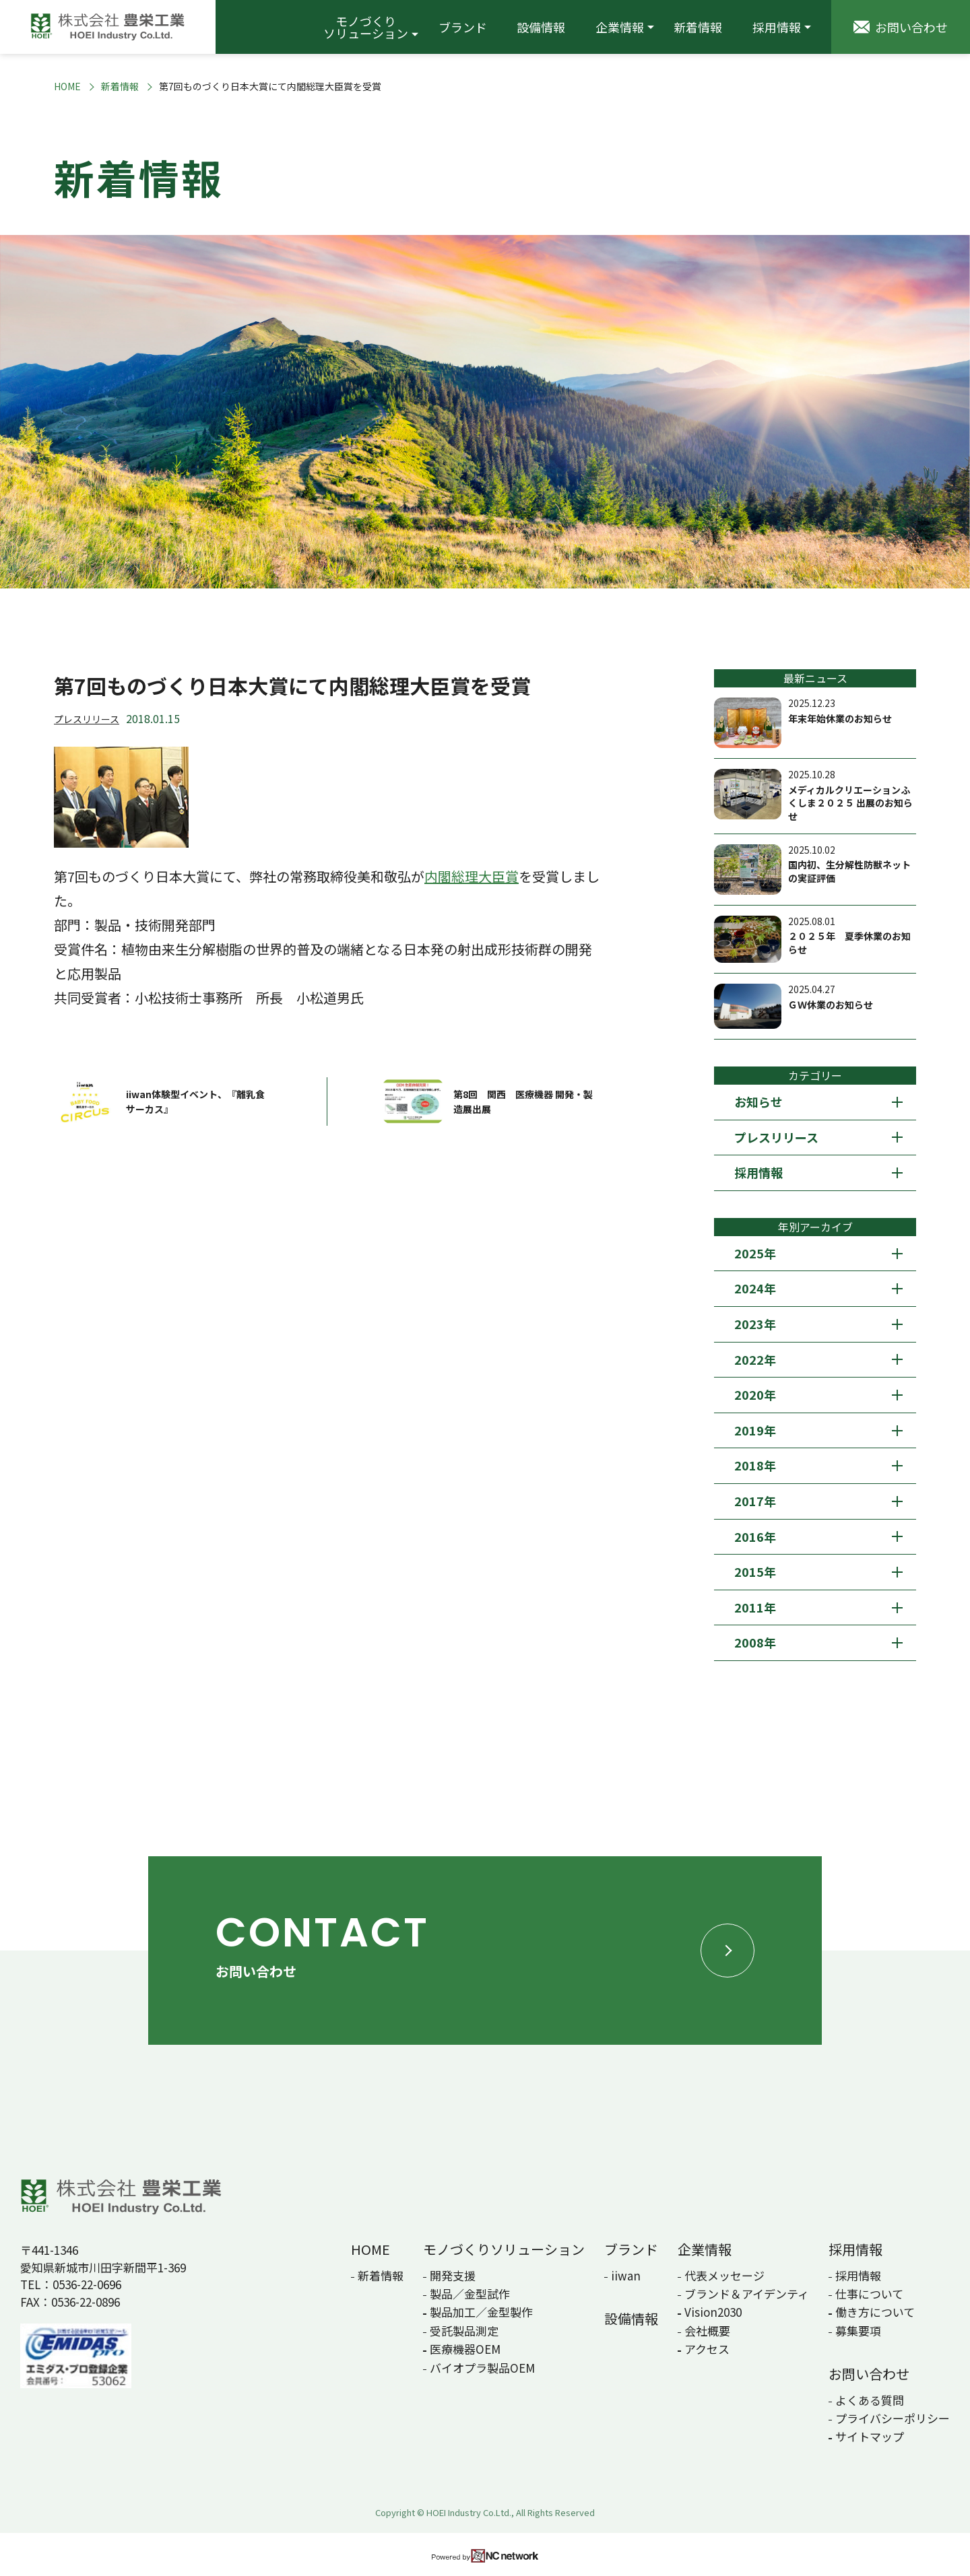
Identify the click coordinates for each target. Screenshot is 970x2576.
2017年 (755, 1501)
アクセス (707, 2348)
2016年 (755, 1536)
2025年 (755, 1253)
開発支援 (453, 2275)
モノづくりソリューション (365, 27)
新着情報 (698, 27)
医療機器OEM (465, 2348)
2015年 (755, 1571)
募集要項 (858, 2330)
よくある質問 (869, 2400)
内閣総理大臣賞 (471, 876)
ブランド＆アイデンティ (746, 2293)
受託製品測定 (464, 2330)
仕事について (869, 2293)
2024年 (755, 1288)
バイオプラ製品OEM (482, 2367)
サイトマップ (869, 2436)
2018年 (755, 1465)
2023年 (755, 1323)
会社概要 (707, 2330)
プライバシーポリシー (892, 2418)
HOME (67, 86)
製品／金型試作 (470, 2293)
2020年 (755, 1394)
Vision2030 (713, 2311)
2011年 (755, 1607)
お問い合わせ (869, 2373)
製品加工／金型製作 (481, 2311)
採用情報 (776, 27)
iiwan (626, 2275)
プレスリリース (86, 719)
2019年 (755, 1430)
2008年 (755, 1642)
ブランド (463, 27)
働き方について (875, 2311)
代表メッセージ (724, 2275)
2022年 (755, 1359)
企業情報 (619, 27)
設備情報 (541, 27)
